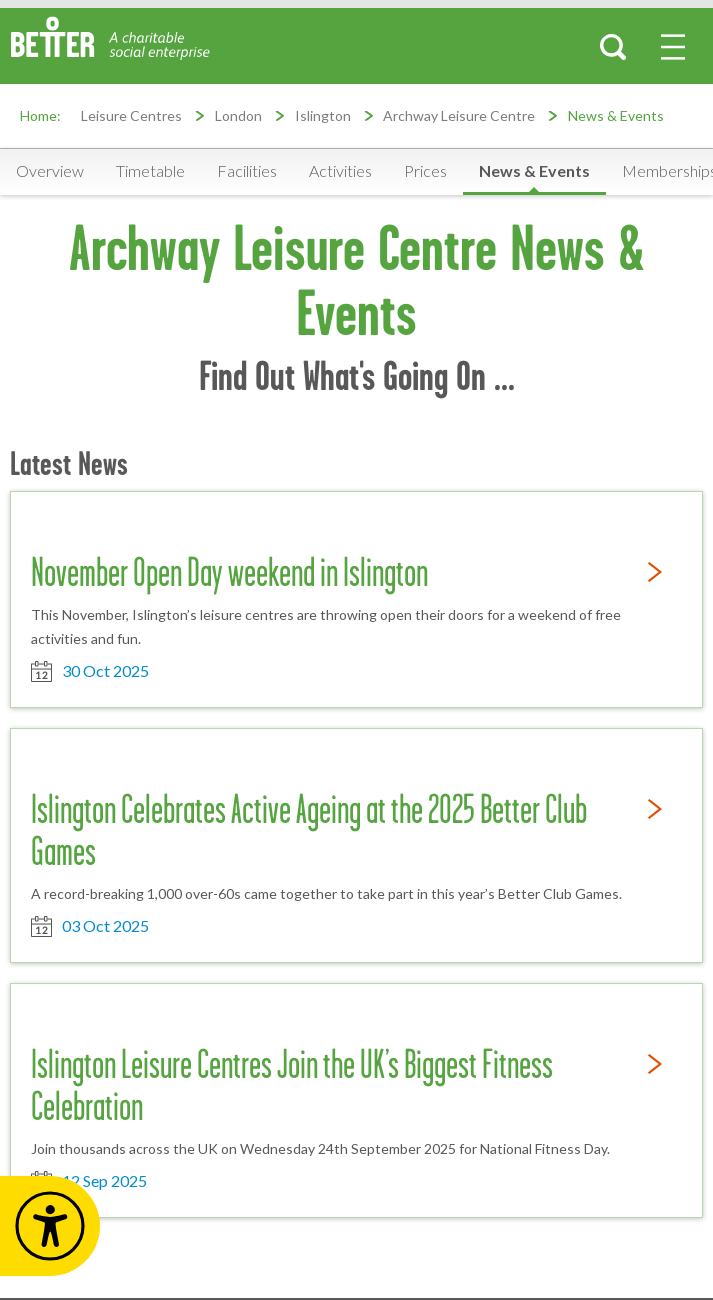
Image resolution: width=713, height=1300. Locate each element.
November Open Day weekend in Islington (229, 572)
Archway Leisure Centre (459, 115)
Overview (50, 170)
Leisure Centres (131, 115)
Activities (340, 170)
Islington (323, 115)
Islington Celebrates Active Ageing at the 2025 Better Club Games (309, 830)
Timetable (150, 170)
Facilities (247, 170)
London (238, 115)
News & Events (616, 115)
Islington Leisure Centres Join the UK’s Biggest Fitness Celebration (292, 1085)
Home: (40, 115)
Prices (425, 170)
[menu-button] (673, 47)
